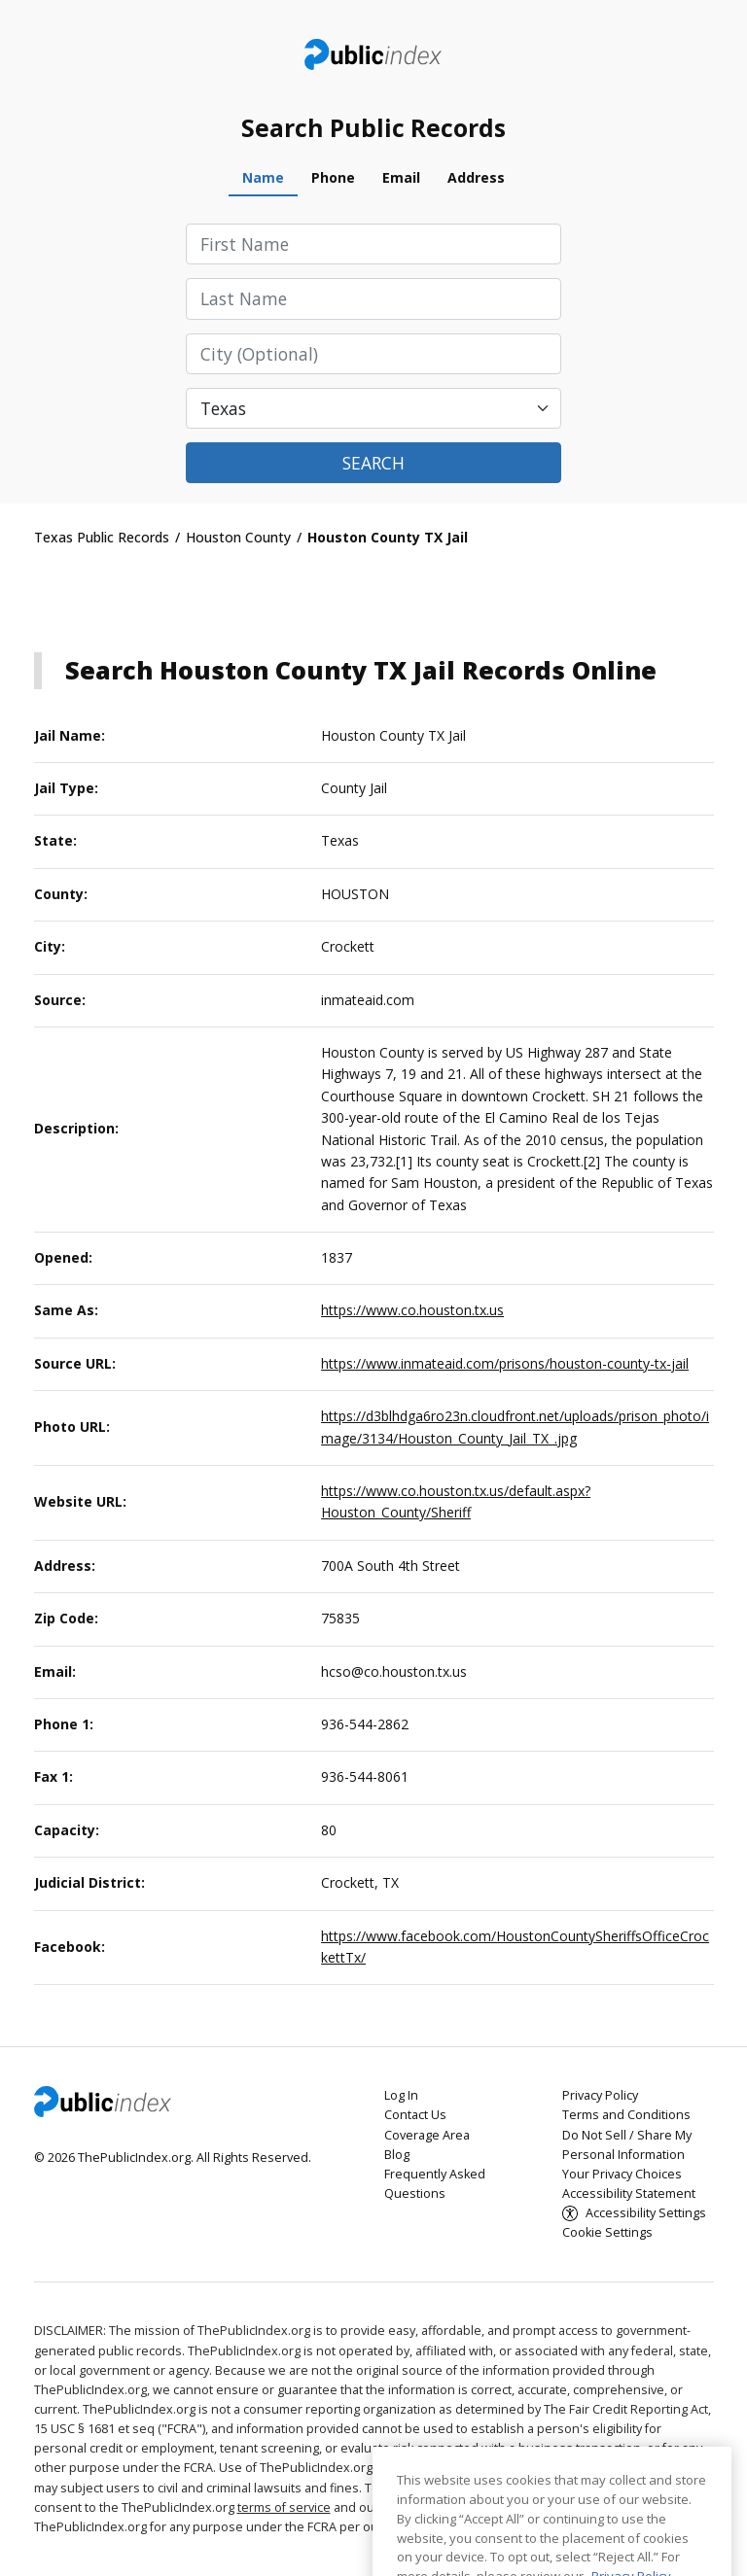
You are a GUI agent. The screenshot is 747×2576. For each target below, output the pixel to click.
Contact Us (415, 2114)
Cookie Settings (607, 2232)
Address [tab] (476, 177)
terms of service (284, 2507)
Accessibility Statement (628, 2193)
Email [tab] (401, 177)
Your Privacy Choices (622, 2174)
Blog (396, 2154)
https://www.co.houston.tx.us (412, 1310)
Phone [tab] (333, 177)
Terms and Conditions (626, 2114)
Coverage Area (427, 2135)
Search (373, 462)
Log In (401, 2095)
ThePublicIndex (374, 54)
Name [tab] (263, 177)
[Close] (707, 2506)
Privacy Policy (600, 2095)
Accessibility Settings (646, 2213)
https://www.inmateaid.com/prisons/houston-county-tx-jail (505, 1363)
